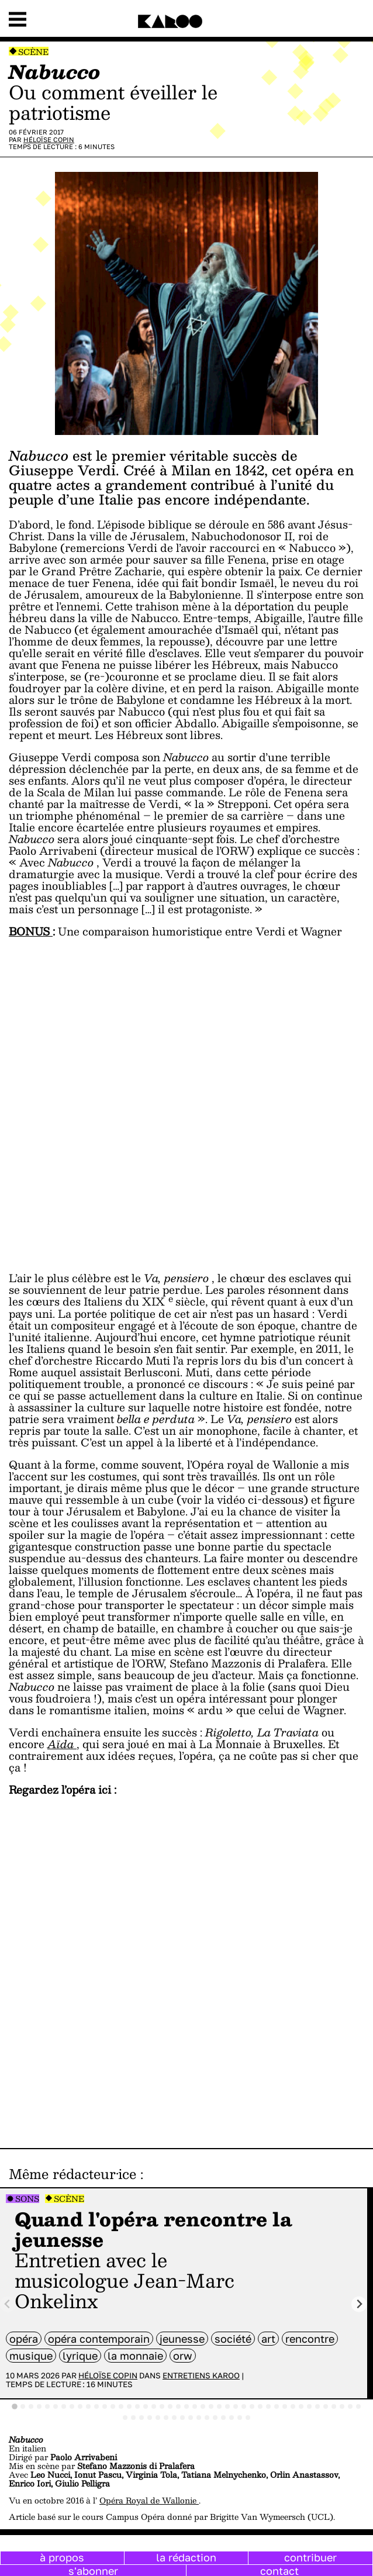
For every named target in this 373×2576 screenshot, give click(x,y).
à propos (62, 2557)
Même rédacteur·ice (72, 2174)
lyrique (80, 2355)
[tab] (15, 2406)
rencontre (309, 2338)
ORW (182, 2355)
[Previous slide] (8, 2304)
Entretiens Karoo (201, 2375)
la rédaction (186, 2557)
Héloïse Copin (48, 139)
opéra (23, 2338)
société (233, 2338)
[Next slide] (359, 2304)
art (268, 2338)
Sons (27, 2198)
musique (31, 2355)
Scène (33, 51)
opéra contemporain (99, 2338)
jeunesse (182, 2338)
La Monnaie (135, 2355)
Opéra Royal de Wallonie (149, 2500)
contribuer (310, 2557)
